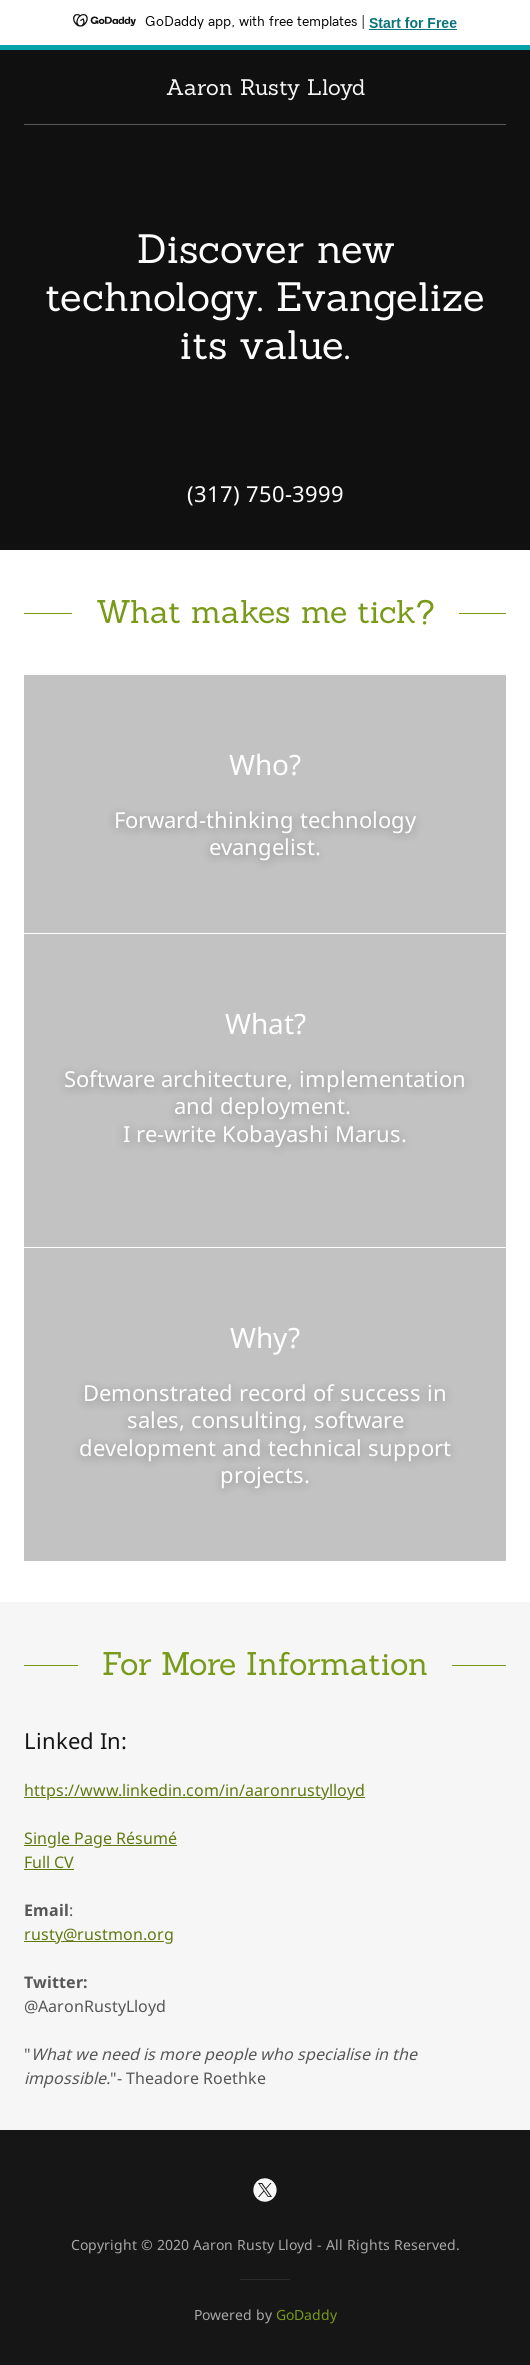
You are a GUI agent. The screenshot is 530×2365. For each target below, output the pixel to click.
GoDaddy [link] (306, 2314)
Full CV (49, 1862)
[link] (265, 89)
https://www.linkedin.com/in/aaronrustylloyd (194, 1790)
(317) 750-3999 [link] (265, 493)
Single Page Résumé (100, 1838)
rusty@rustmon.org (99, 1934)
